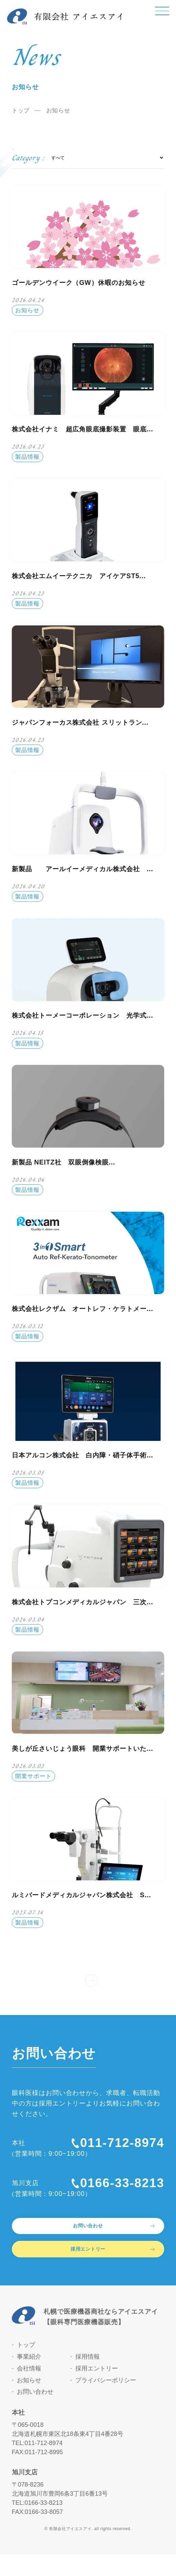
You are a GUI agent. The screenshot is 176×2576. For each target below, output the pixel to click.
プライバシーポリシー (105, 2401)
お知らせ (29, 2401)
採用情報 (87, 2378)
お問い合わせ (35, 2413)
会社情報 (29, 2390)
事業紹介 (29, 2378)
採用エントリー (96, 2390)
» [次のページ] (92, 1977)
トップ (21, 110)
